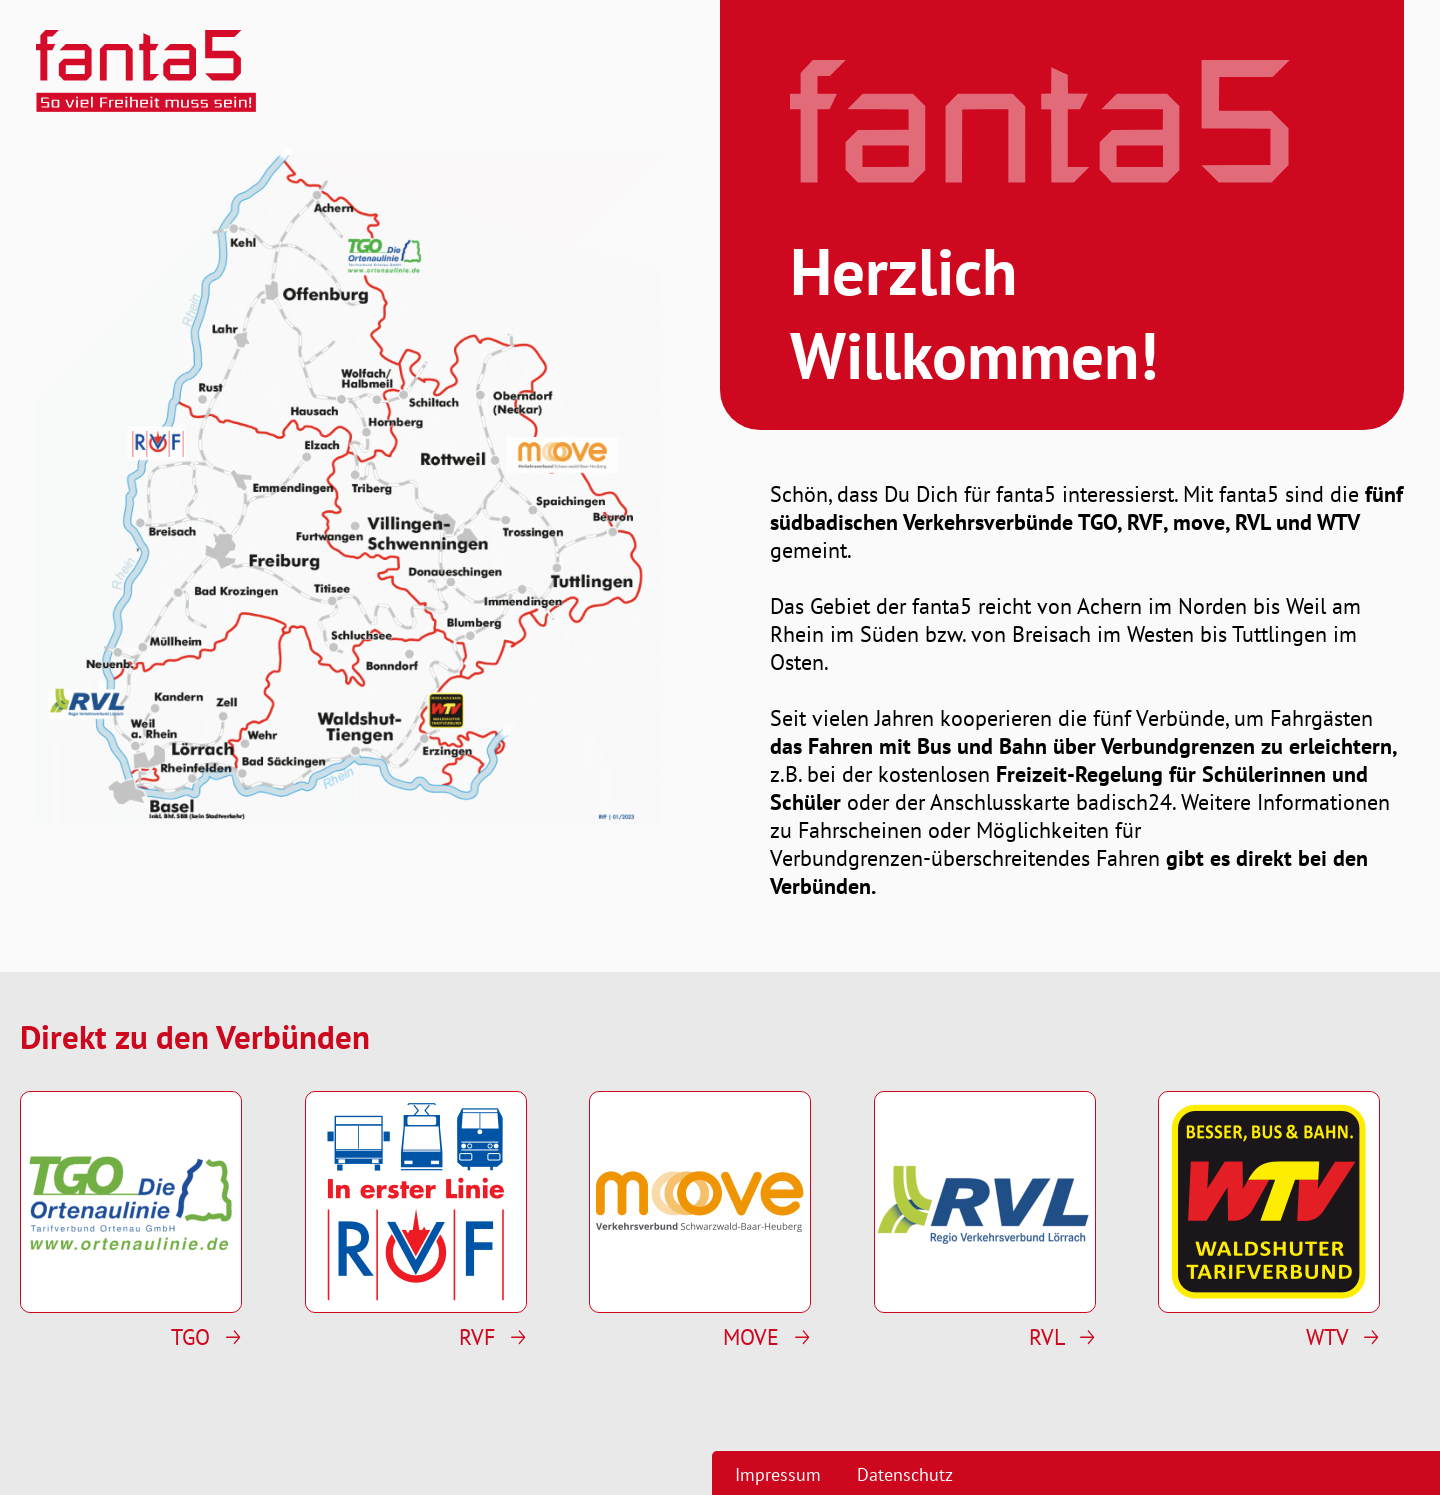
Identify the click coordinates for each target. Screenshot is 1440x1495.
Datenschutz (905, 1474)
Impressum (778, 1474)
